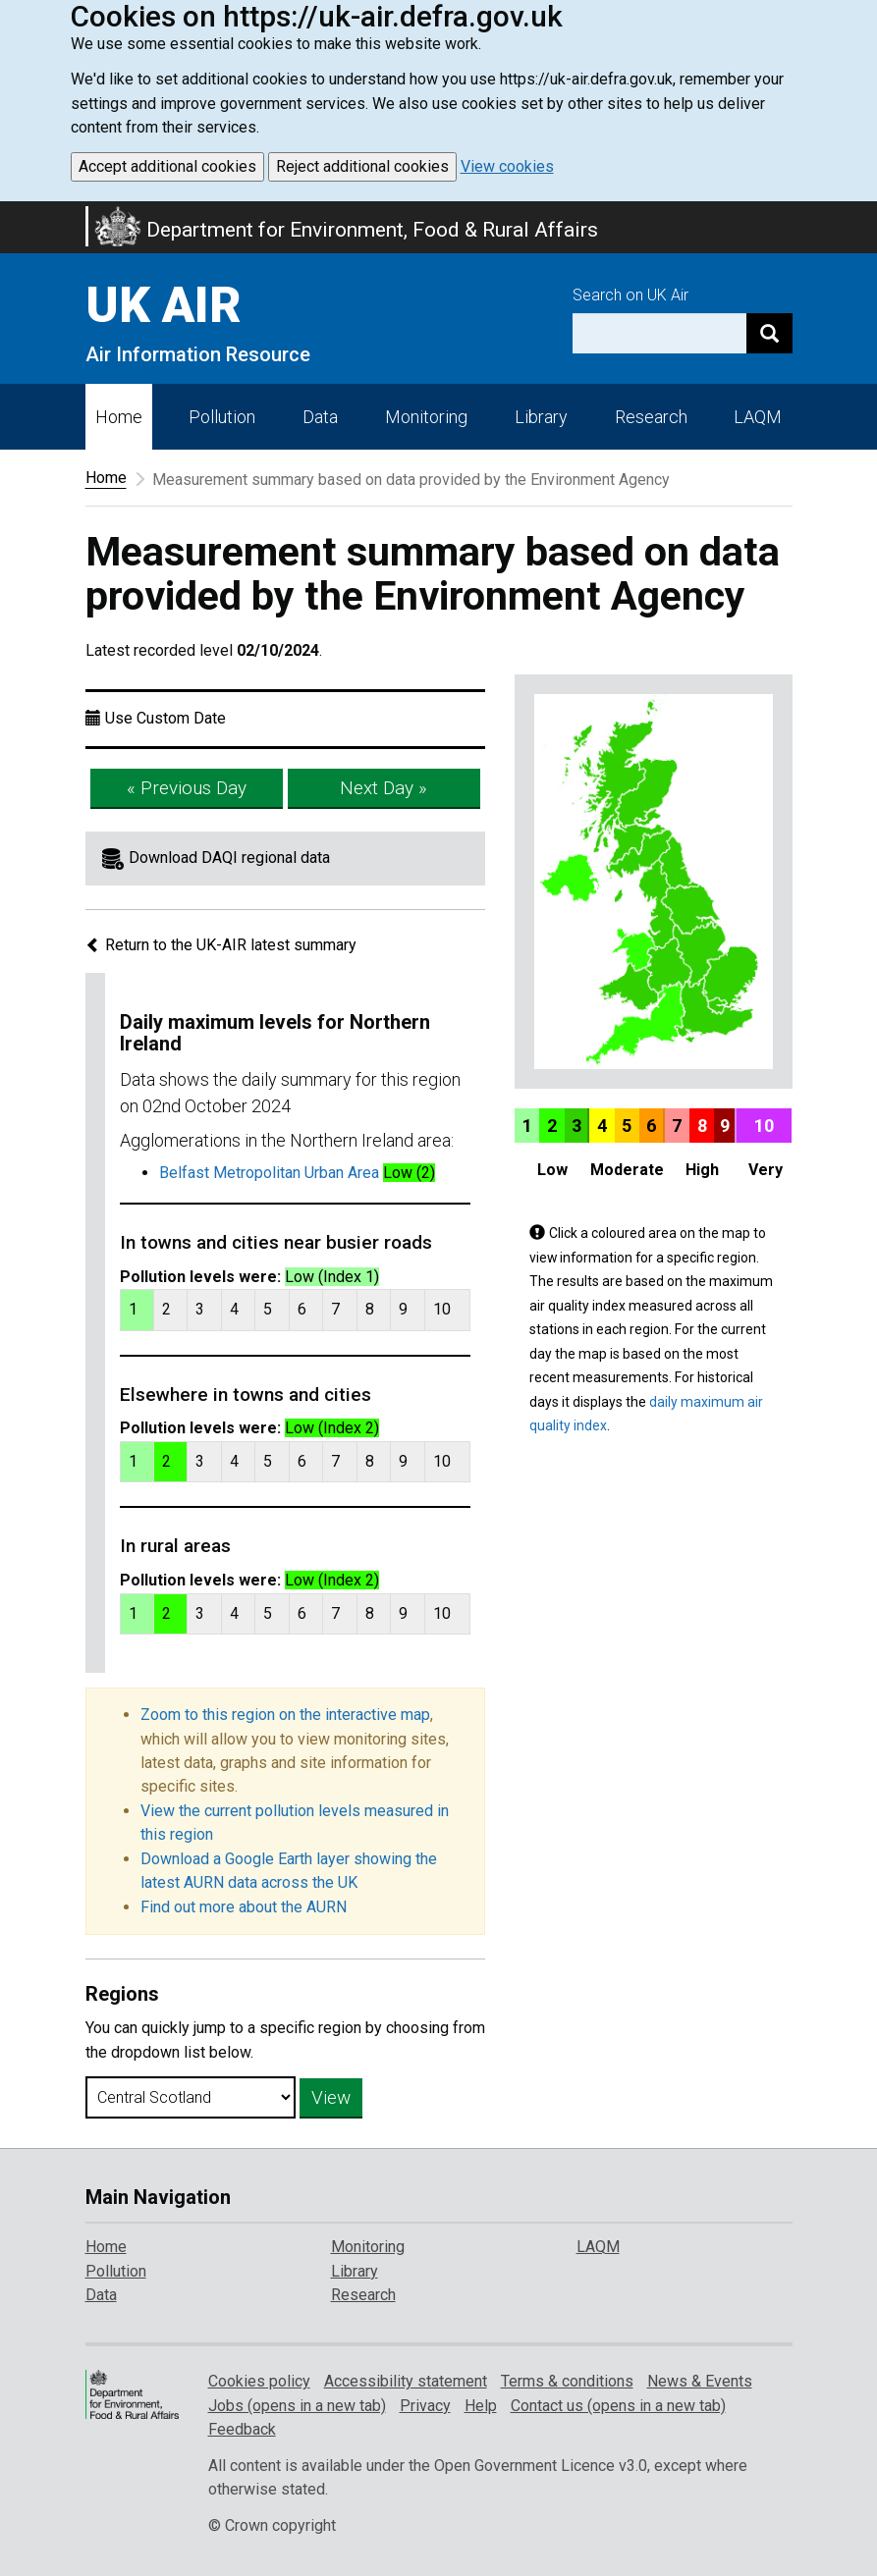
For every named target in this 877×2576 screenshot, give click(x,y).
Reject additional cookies (362, 166)
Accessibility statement (405, 2381)
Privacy (425, 2405)
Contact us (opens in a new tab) (618, 2405)
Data (320, 416)
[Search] (769, 333)
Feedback (242, 2429)
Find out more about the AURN (243, 1907)
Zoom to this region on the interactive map (285, 1714)
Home (118, 416)
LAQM (758, 416)
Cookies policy (259, 2381)
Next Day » (383, 788)
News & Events (699, 2381)
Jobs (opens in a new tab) (297, 2405)
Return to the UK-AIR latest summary (220, 945)
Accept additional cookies (167, 166)
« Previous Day (187, 788)
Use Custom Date (165, 718)
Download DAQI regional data (229, 857)
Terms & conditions (567, 2381)
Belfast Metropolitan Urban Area (269, 1172)
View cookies (507, 166)
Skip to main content (12, 214)
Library (541, 416)
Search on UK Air (630, 295)
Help (481, 2405)
